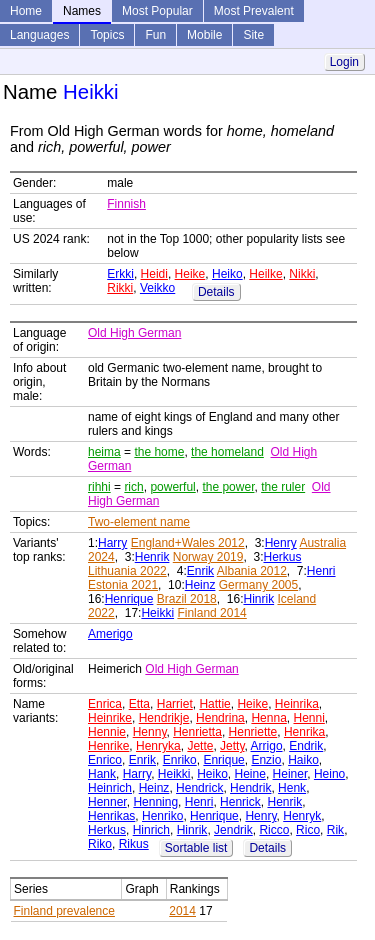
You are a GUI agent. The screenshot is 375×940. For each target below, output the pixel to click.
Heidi (154, 274)
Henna (268, 718)
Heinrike (110, 718)
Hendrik (250, 788)
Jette (200, 746)
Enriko (180, 760)
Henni (308, 718)
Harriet (175, 704)
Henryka (158, 746)
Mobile (204, 35)
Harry (112, 543)
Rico (308, 830)
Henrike (108, 746)
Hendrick (199, 788)
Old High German (134, 333)
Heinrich (110, 788)
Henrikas (111, 816)
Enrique (223, 760)
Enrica (105, 704)
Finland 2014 (211, 613)
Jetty (232, 746)
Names (82, 11)
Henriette (253, 732)
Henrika (304, 732)
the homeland (227, 452)
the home (159, 452)
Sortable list (196, 848)
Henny (150, 732)
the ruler (283, 487)
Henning (155, 802)
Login (344, 62)
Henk (292, 788)
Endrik (306, 746)
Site (253, 35)
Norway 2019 (208, 557)
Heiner (290, 774)
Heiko (227, 274)
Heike (190, 274)
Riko (100, 844)
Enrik (200, 571)
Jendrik (233, 830)
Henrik (152, 557)
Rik (335, 830)
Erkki (120, 274)
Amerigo (110, 634)
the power (228, 487)
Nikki (302, 274)
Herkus (282, 557)
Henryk (302, 816)
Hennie (107, 732)
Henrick (240, 802)
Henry (281, 543)
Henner (107, 802)
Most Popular (157, 11)
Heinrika (297, 704)
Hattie (214, 704)
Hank (102, 774)
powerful (172, 487)
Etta (139, 704)
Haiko (303, 760)
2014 (182, 911)
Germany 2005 (258, 585)
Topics (107, 35)
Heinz (200, 585)
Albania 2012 (252, 571)
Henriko (162, 816)
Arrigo (267, 746)
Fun (155, 35)
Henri (321, 571)
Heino (329, 774)
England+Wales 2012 (188, 543)
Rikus (134, 844)
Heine (250, 774)
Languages (39, 35)
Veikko (157, 288)
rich (133, 487)
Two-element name (139, 522)
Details (216, 292)
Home (26, 11)
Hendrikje (164, 718)
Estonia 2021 (123, 585)
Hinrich (151, 830)
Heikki (157, 613)
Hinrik (258, 599)
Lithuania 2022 (127, 571)
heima (104, 452)
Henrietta (197, 732)
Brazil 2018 (187, 599)
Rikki (120, 288)
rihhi (99, 487)
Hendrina (220, 718)
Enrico (105, 760)
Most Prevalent (254, 11)
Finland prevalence (64, 911)
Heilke (265, 274)
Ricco (274, 830)
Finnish (126, 204)
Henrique (129, 599)
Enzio (266, 760)
